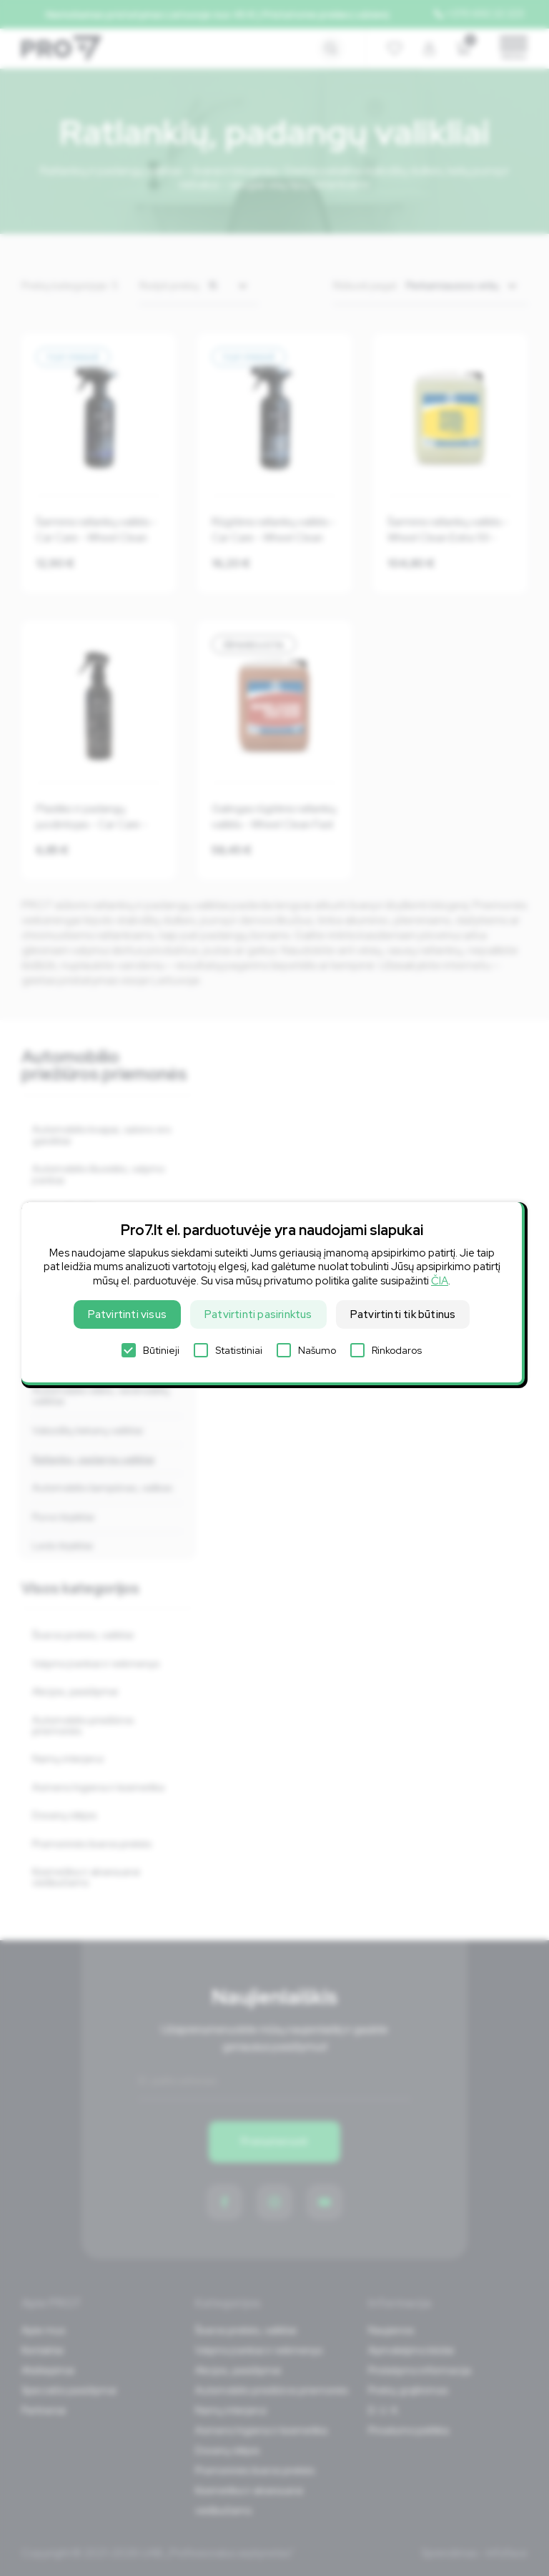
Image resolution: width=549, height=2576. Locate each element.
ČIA (439, 1281)
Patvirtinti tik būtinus (403, 1314)
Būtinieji (150, 1350)
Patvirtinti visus (127, 1314)
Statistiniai (228, 1350)
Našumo (306, 1350)
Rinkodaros (386, 1350)
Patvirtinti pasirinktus (258, 1314)
